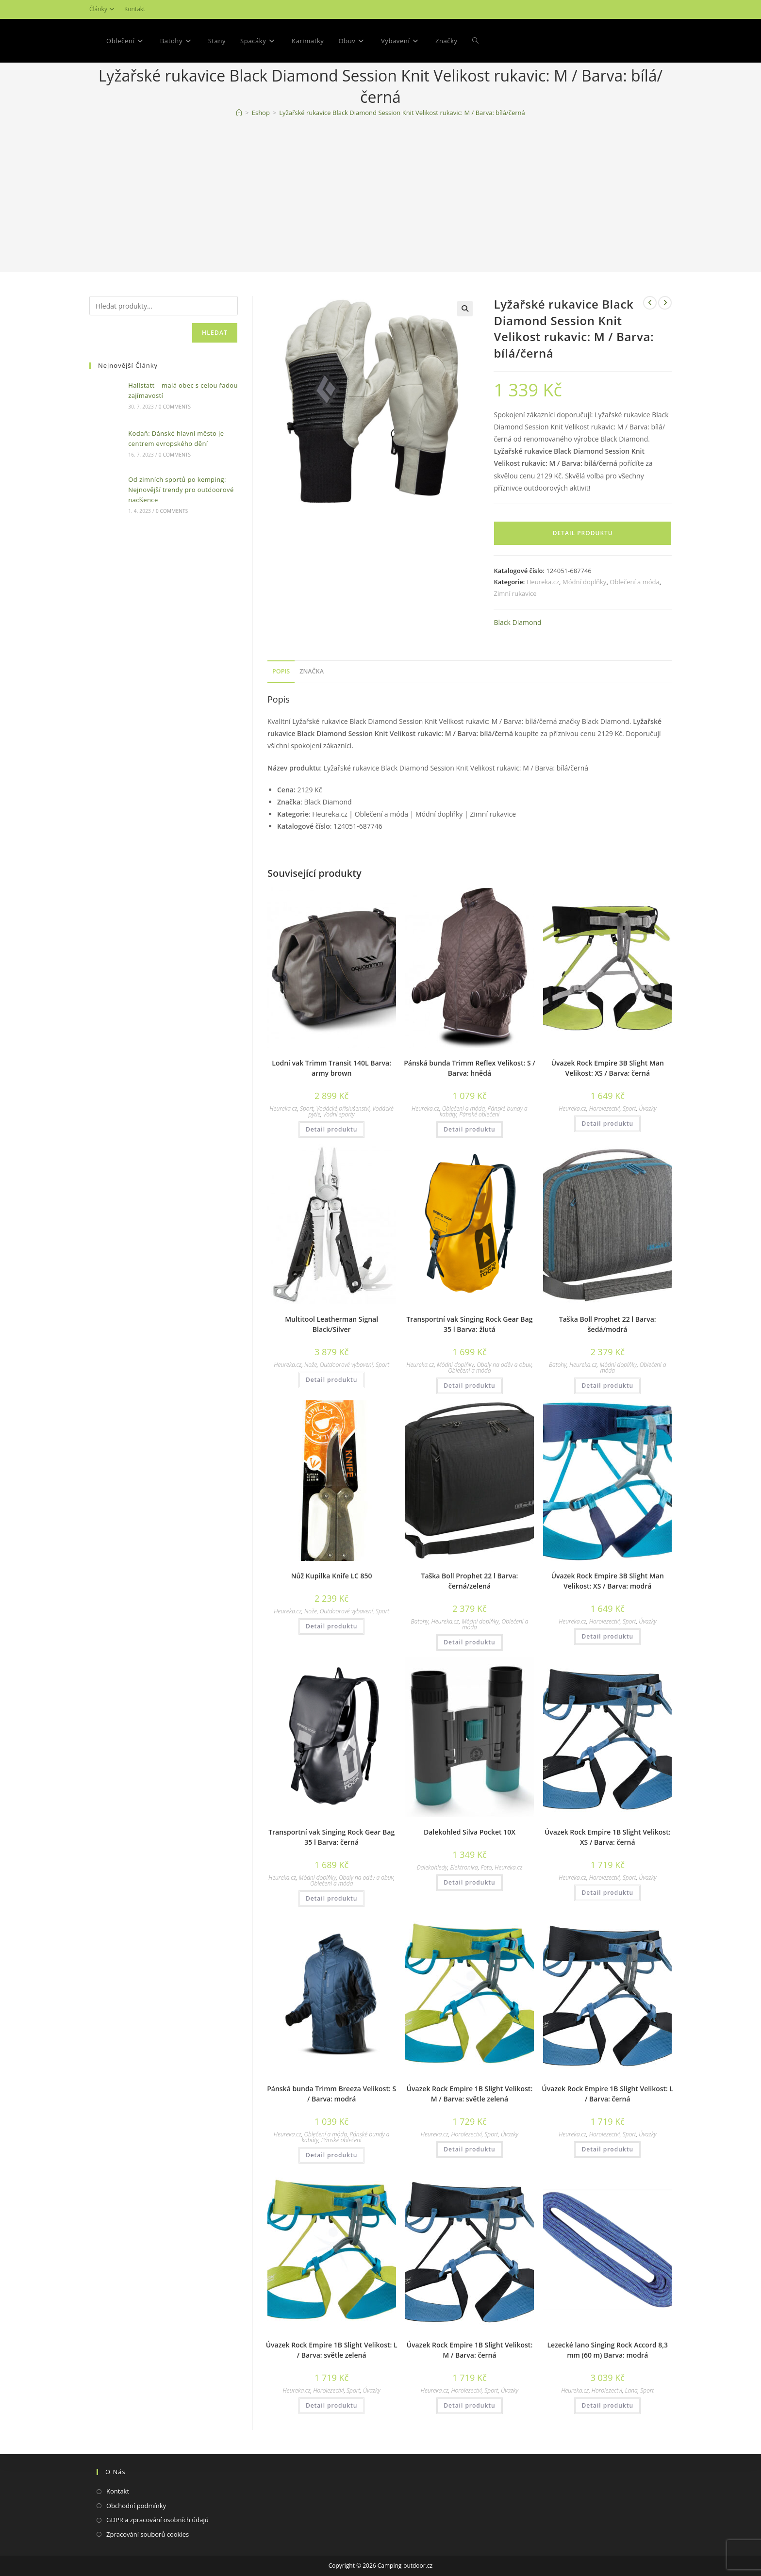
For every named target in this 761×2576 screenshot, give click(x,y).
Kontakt (134, 9)
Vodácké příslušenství (343, 1108)
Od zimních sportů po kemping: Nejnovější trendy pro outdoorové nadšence (180, 489)
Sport (307, 1108)
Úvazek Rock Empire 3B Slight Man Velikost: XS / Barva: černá (607, 1068)
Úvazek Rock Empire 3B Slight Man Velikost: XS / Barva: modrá (607, 1581)
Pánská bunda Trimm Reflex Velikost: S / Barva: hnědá (469, 1068)
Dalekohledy (432, 1867)
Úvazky (647, 1108)
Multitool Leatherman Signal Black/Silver (331, 1324)
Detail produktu (583, 533)
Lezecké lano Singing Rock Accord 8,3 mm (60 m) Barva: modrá (607, 2350)
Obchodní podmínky (136, 2505)
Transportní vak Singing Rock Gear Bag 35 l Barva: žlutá (469, 1324)
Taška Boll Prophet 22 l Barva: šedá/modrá (607, 1324)
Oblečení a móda (634, 581)
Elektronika (464, 1867)
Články (103, 9)
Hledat (215, 332)
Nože (310, 1365)
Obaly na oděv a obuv (504, 1365)
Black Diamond (517, 622)
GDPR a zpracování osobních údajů (157, 2519)
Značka (311, 671)
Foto (486, 1867)
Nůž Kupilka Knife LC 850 (331, 1575)
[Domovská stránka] (239, 112)
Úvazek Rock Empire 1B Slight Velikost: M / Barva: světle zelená (470, 2093)
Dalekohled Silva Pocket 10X (469, 1832)
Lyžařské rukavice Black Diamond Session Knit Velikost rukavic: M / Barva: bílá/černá (402, 112)
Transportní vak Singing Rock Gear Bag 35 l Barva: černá (331, 1837)
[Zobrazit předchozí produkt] (650, 303)
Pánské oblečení (479, 1114)
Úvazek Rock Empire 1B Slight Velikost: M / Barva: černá (470, 2350)
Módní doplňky (584, 581)
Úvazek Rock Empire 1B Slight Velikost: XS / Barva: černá (608, 1837)
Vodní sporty (339, 1114)
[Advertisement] (380, 196)
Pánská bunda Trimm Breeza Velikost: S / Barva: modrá (331, 2093)
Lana (631, 2390)
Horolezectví (604, 1108)
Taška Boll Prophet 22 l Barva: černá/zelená (469, 1581)
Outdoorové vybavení (346, 1365)
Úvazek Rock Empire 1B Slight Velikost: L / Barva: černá (607, 2093)
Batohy (557, 1365)
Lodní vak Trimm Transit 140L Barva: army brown (331, 1068)
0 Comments (175, 406)
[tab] (281, 672)
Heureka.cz (543, 581)
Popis (281, 671)
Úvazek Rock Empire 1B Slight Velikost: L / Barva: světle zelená (331, 2350)
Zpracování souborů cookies (147, 2534)
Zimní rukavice (515, 593)
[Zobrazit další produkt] (665, 303)
